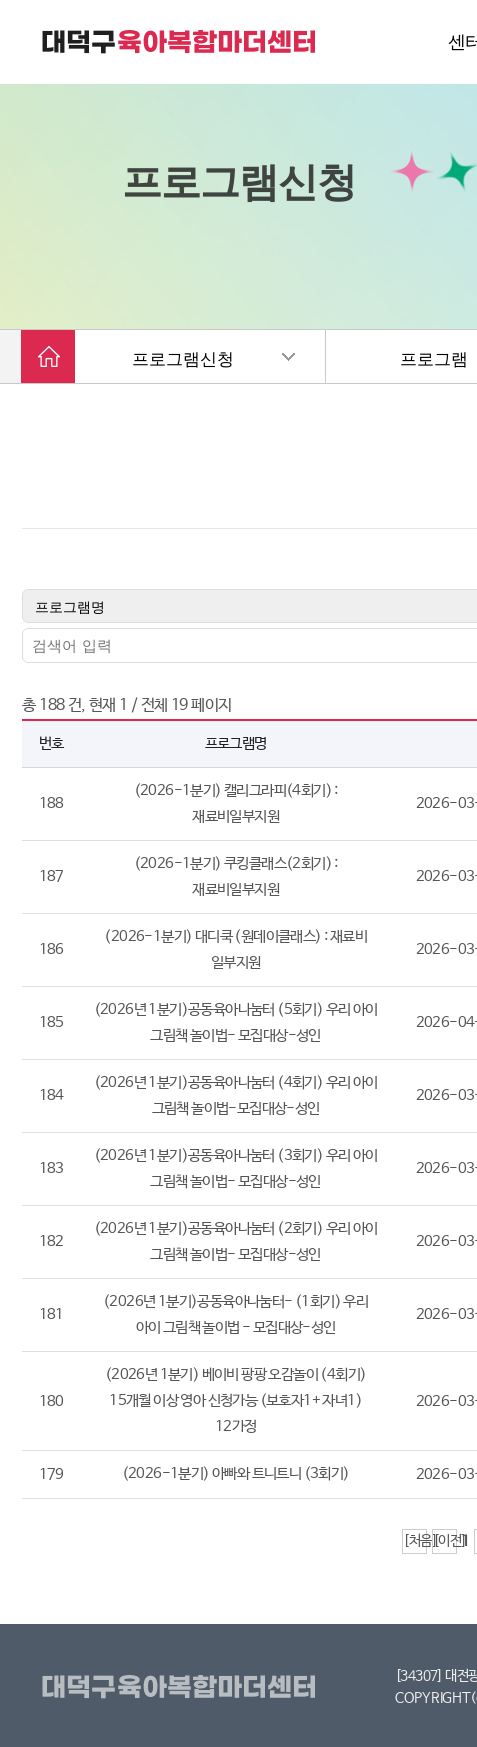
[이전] (445, 1541)
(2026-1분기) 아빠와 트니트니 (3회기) (236, 1474)
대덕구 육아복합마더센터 (180, 42)
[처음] (415, 1541)
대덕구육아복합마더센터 (182, 1688)
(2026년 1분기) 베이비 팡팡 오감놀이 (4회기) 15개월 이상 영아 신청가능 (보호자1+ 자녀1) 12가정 (236, 1401)
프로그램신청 (183, 359)
